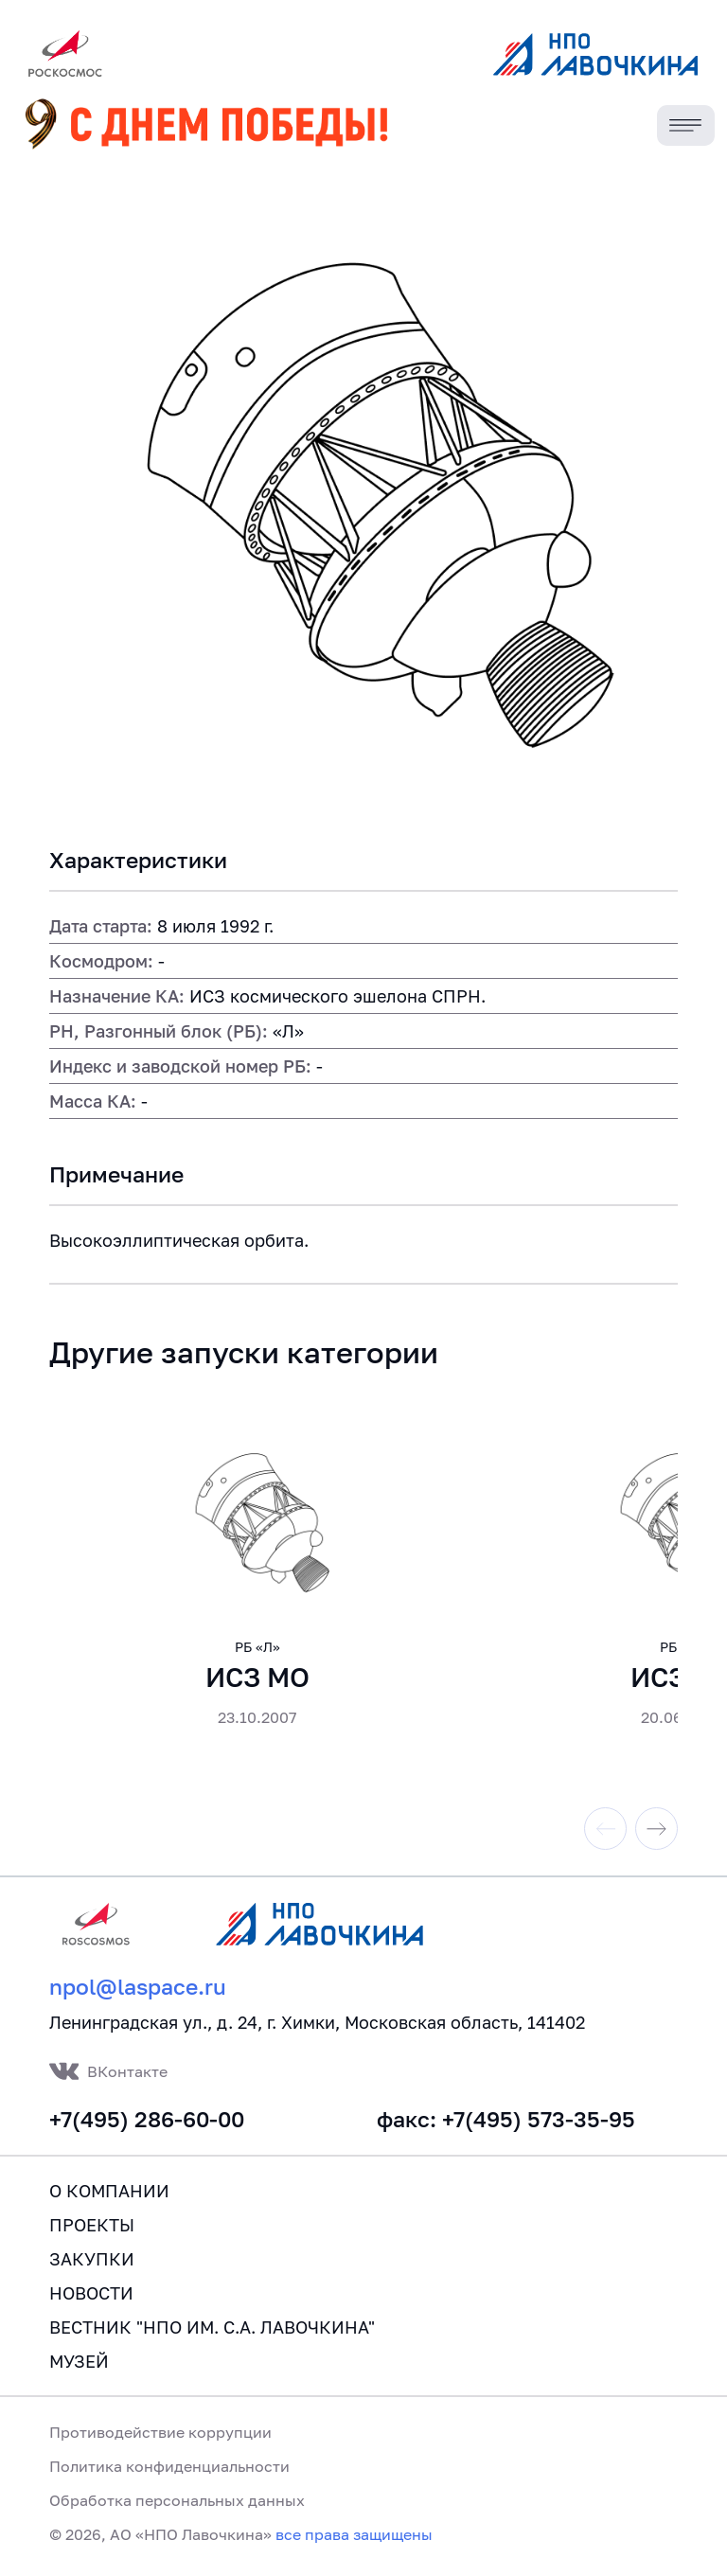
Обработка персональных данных (177, 2500)
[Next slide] (656, 1828)
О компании (109, 2190)
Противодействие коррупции (160, 2432)
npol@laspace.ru (137, 1986)
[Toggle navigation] (686, 125)
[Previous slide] (605, 1828)
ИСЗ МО (257, 1677)
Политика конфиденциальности (169, 2466)
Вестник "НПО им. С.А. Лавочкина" (212, 2327)
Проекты (91, 2224)
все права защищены (354, 2534)
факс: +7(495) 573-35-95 (506, 2119)
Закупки (91, 2258)
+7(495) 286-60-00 (146, 2119)
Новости (91, 2293)
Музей (79, 2361)
